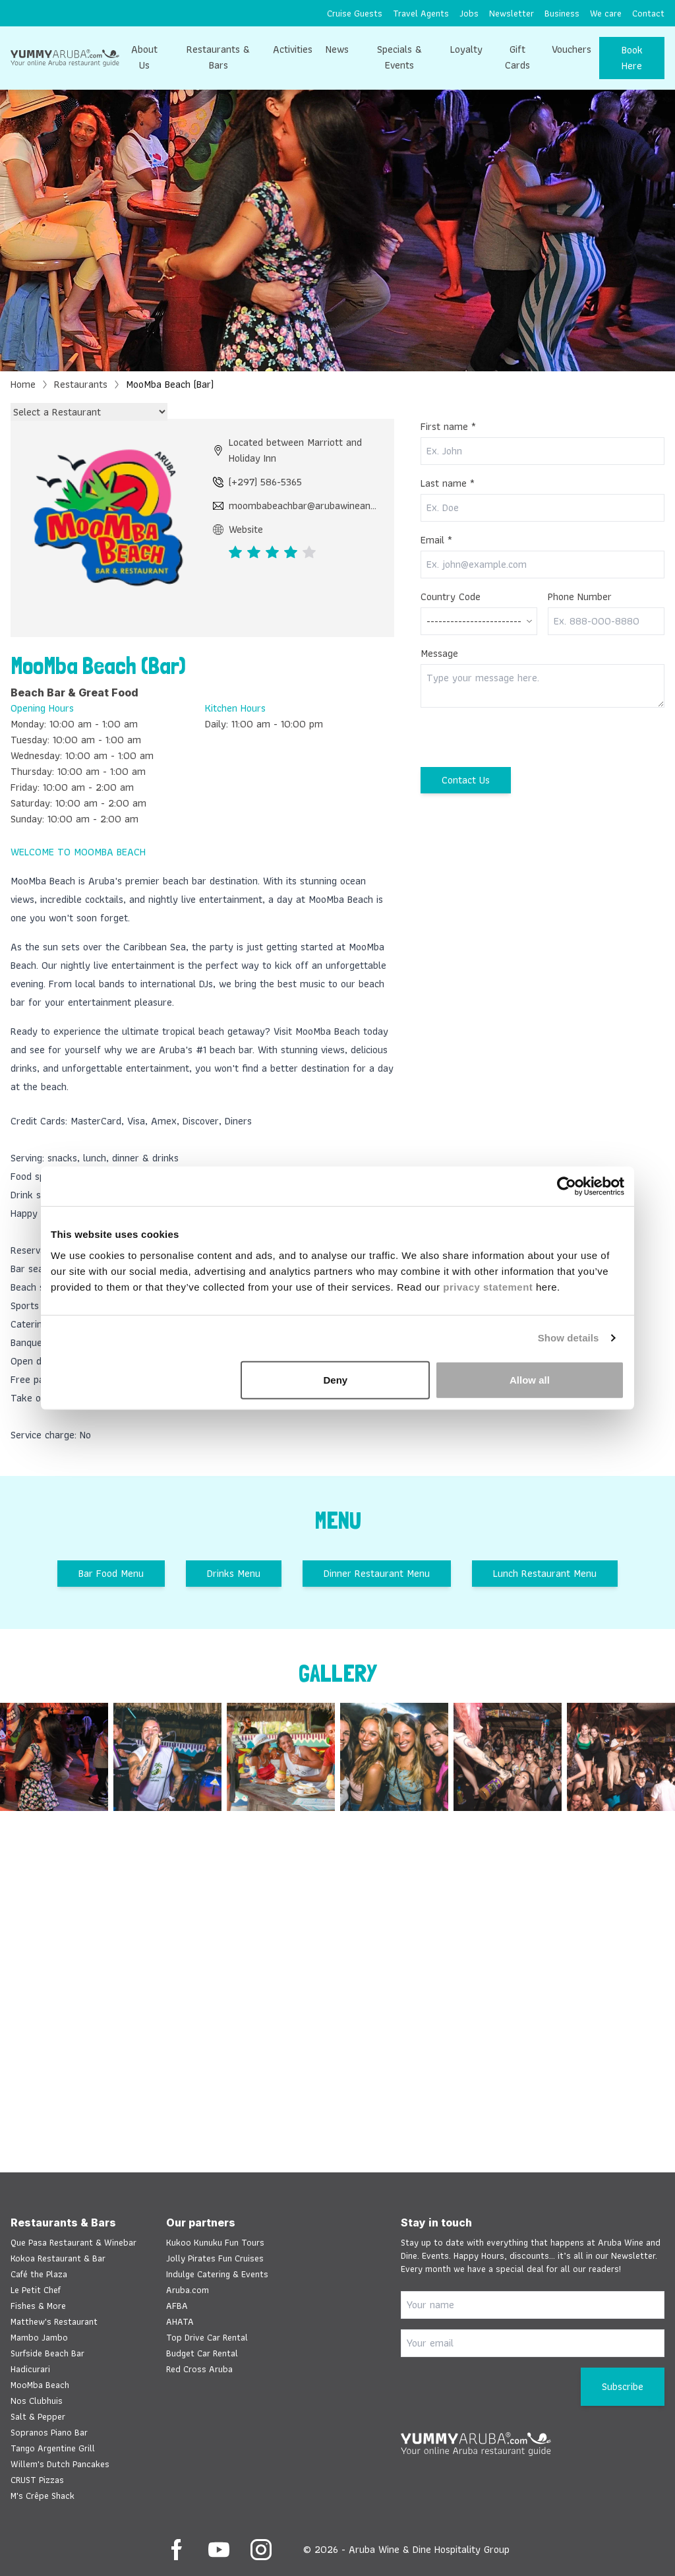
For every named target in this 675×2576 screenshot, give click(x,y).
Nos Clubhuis (37, 2400)
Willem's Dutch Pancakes (60, 2463)
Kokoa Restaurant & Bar (58, 2258)
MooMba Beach (40, 2384)
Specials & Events (399, 57)
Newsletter (511, 13)
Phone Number (580, 597)
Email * (436, 540)
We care (606, 13)
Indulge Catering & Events (217, 2274)
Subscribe (622, 2386)
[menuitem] (354, 13)
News (337, 49)
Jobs (469, 13)
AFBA (177, 2305)
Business (561, 13)
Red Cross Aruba (199, 2369)
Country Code (451, 597)
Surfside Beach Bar (47, 2353)
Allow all (530, 1379)
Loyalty (466, 49)
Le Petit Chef (36, 2289)
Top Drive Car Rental (207, 2337)
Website (238, 529)
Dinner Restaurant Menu (377, 1573)
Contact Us (466, 780)
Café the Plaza (39, 2274)
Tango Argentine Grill (53, 2448)
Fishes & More (38, 2305)
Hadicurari (30, 2369)
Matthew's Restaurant (54, 2321)
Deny (336, 1379)
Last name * (448, 483)
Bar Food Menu (111, 1573)
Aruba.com (187, 2289)
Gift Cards (517, 57)
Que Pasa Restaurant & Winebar (73, 2242)
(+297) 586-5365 (257, 482)
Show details (568, 1337)
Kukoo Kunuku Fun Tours (215, 2242)
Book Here (632, 58)
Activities (292, 49)
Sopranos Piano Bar (49, 2432)
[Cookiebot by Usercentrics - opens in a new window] (566, 1186)
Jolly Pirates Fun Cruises (215, 2258)
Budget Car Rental (202, 2353)
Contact (648, 13)
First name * (448, 427)
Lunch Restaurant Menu (545, 1573)
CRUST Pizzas (37, 2479)
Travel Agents (421, 13)
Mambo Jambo (39, 2337)
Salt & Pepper (38, 2416)
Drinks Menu (233, 1573)
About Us (144, 57)
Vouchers (571, 49)
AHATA (180, 2321)
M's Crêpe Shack (42, 2495)
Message (439, 653)
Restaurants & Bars (218, 57)
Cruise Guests (354, 13)
